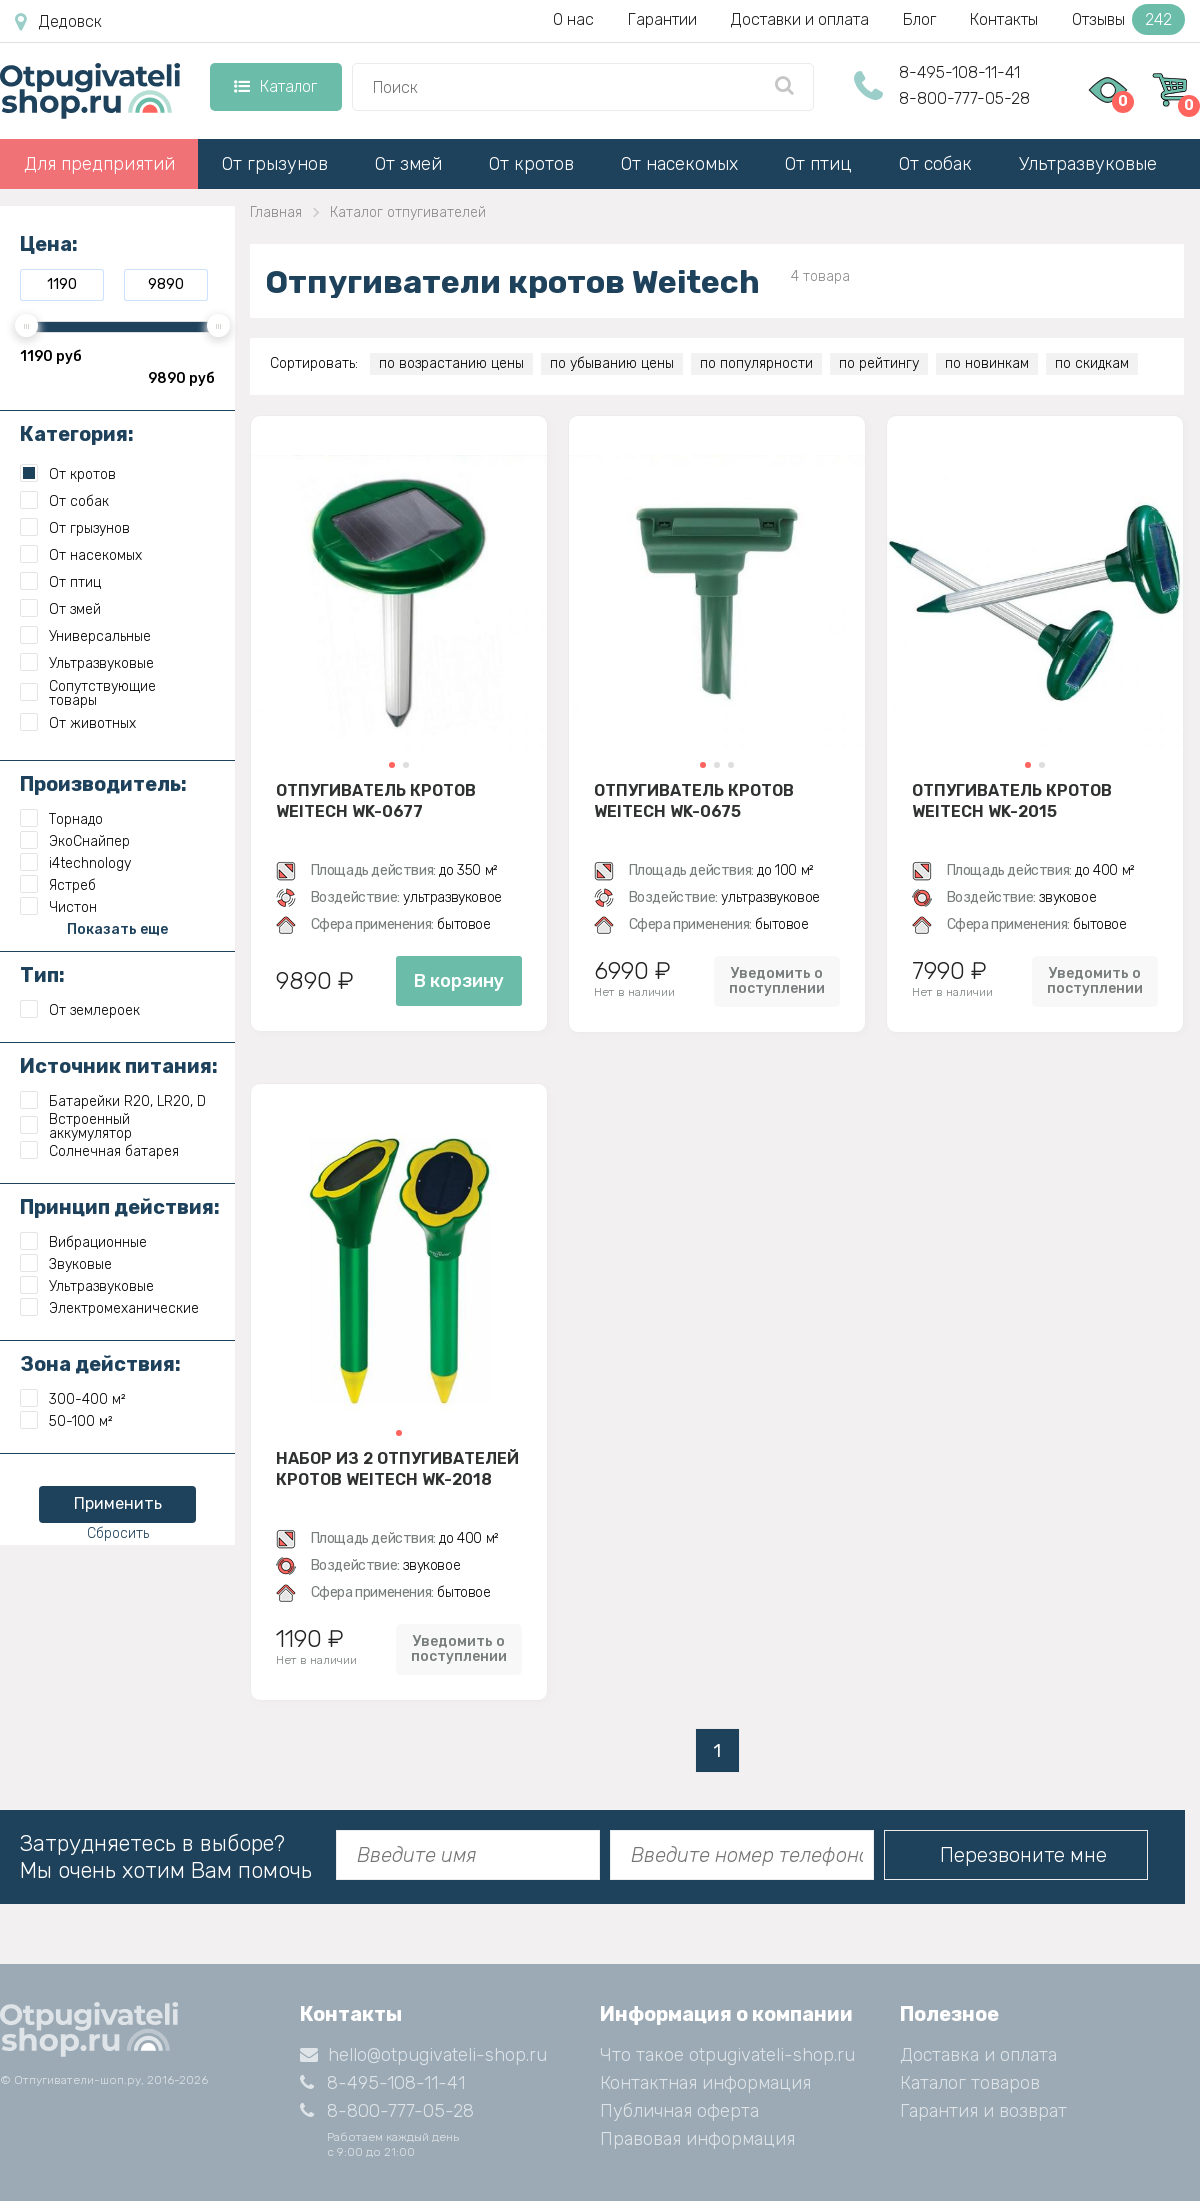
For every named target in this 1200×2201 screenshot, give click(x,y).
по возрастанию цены (451, 363)
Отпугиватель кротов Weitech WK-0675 (694, 801)
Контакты (1004, 19)
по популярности (756, 363)
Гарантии (662, 19)
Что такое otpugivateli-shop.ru (727, 2055)
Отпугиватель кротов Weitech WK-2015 (1012, 801)
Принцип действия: (120, 1207)
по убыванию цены (612, 363)
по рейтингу (879, 363)
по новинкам (987, 363)
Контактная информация (705, 2083)
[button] (392, 765)
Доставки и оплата (800, 19)
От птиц (818, 164)
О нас (573, 19)
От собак (935, 164)
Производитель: (103, 784)
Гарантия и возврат (983, 2111)
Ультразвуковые (1088, 164)
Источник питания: (119, 1066)
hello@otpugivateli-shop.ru (423, 2055)
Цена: (49, 244)
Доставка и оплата (978, 2055)
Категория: (77, 434)
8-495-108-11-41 (959, 72)
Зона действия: (100, 1364)
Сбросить (118, 1533)
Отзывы (1128, 19)
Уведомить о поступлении (777, 981)
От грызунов (275, 164)
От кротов (531, 164)
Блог (919, 19)
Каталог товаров (970, 2083)
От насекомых (679, 164)
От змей (408, 164)
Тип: (42, 975)
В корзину (459, 981)
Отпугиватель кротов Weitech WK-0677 (376, 801)
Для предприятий (99, 164)
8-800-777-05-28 (964, 98)
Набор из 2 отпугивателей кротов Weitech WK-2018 (397, 1469)
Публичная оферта (679, 2111)
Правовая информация (697, 2139)
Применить (118, 1503)
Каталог (275, 86)
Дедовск (58, 22)
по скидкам (1092, 363)
